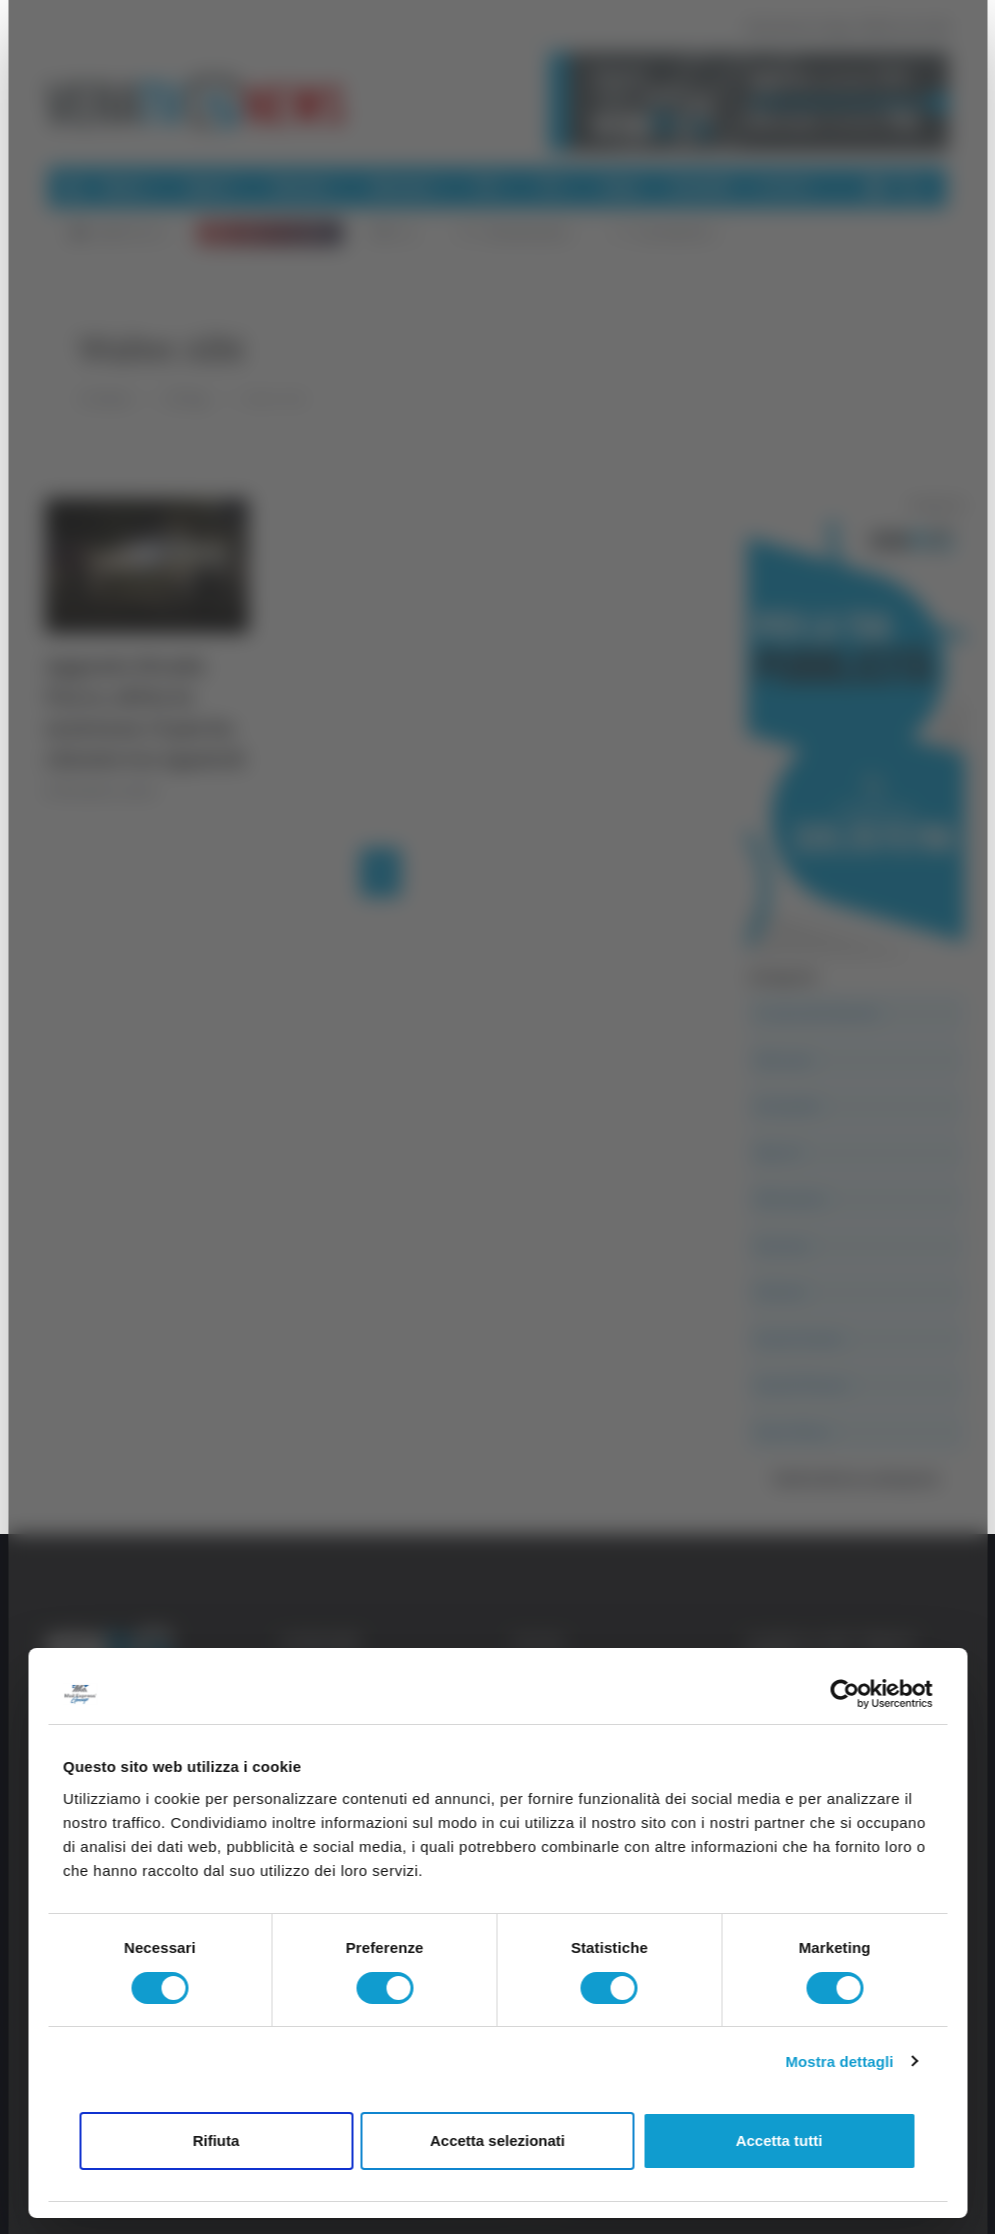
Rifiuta (216, 2140)
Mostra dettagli (839, 2061)
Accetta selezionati (497, 2140)
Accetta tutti (779, 2140)
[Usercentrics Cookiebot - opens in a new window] (844, 1694)
